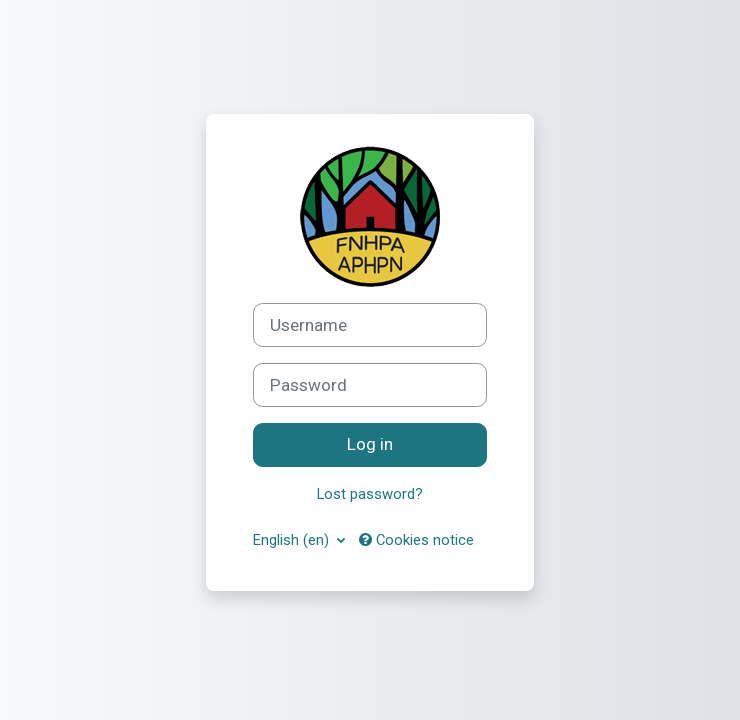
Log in (370, 444)
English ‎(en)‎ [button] (293, 540)
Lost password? (370, 494)
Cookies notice (416, 540)
